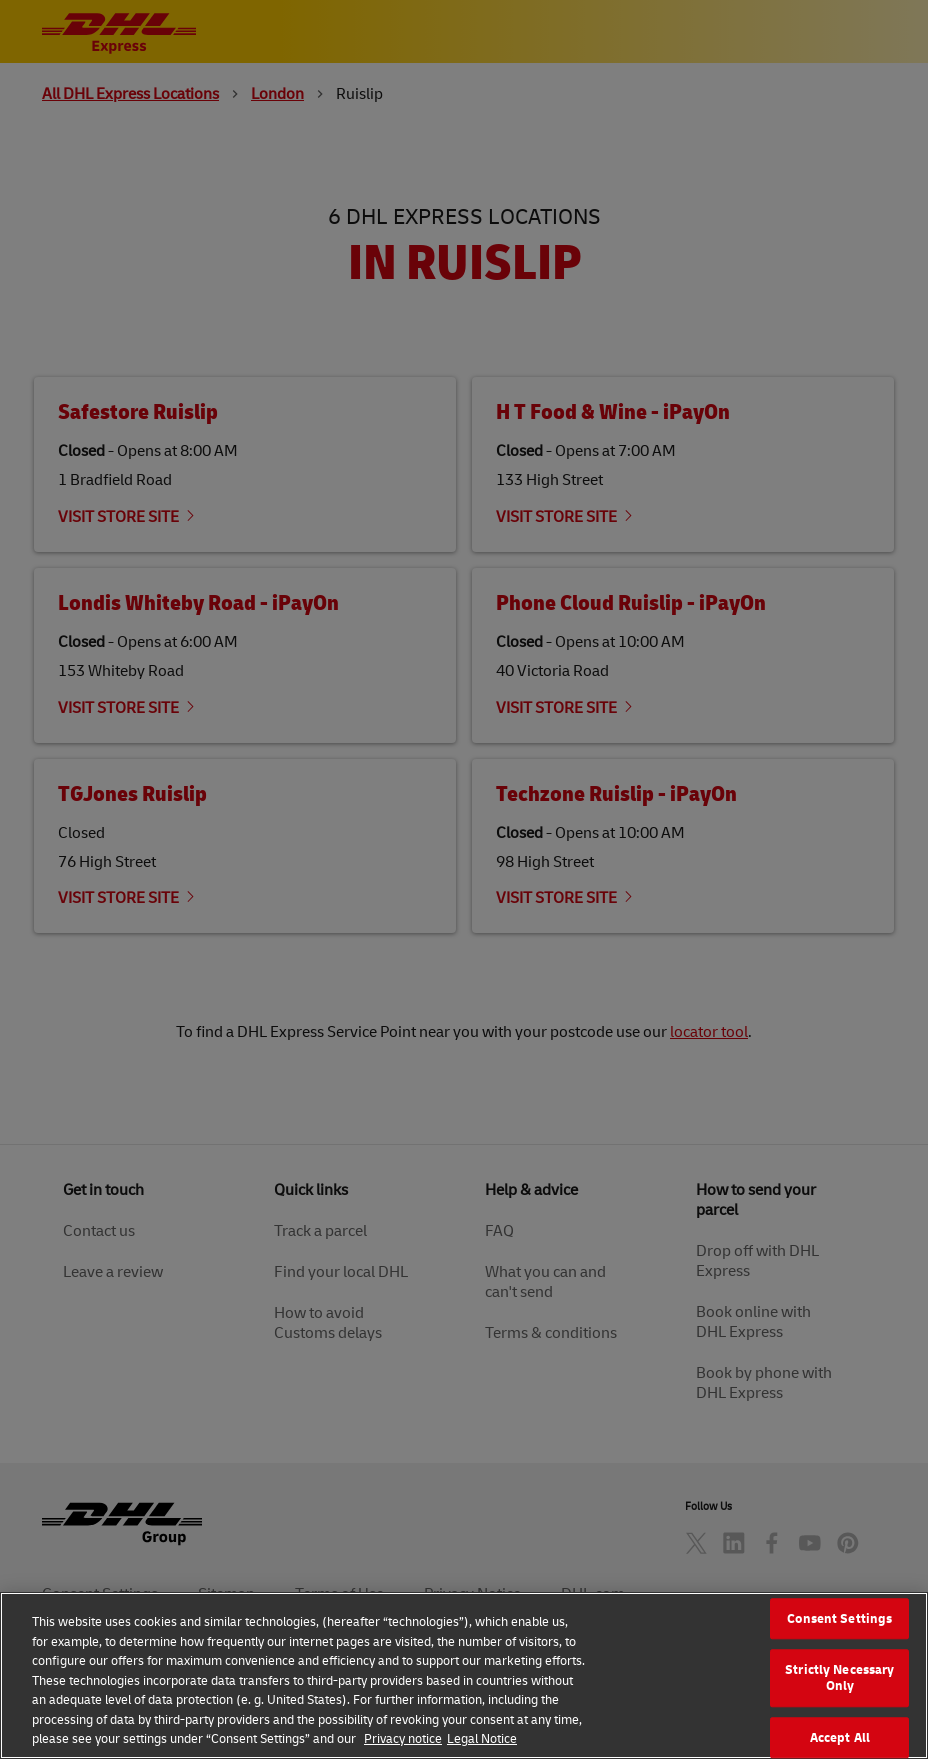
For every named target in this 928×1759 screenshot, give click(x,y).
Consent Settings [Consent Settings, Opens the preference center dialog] (839, 1646)
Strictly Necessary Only (839, 1705)
